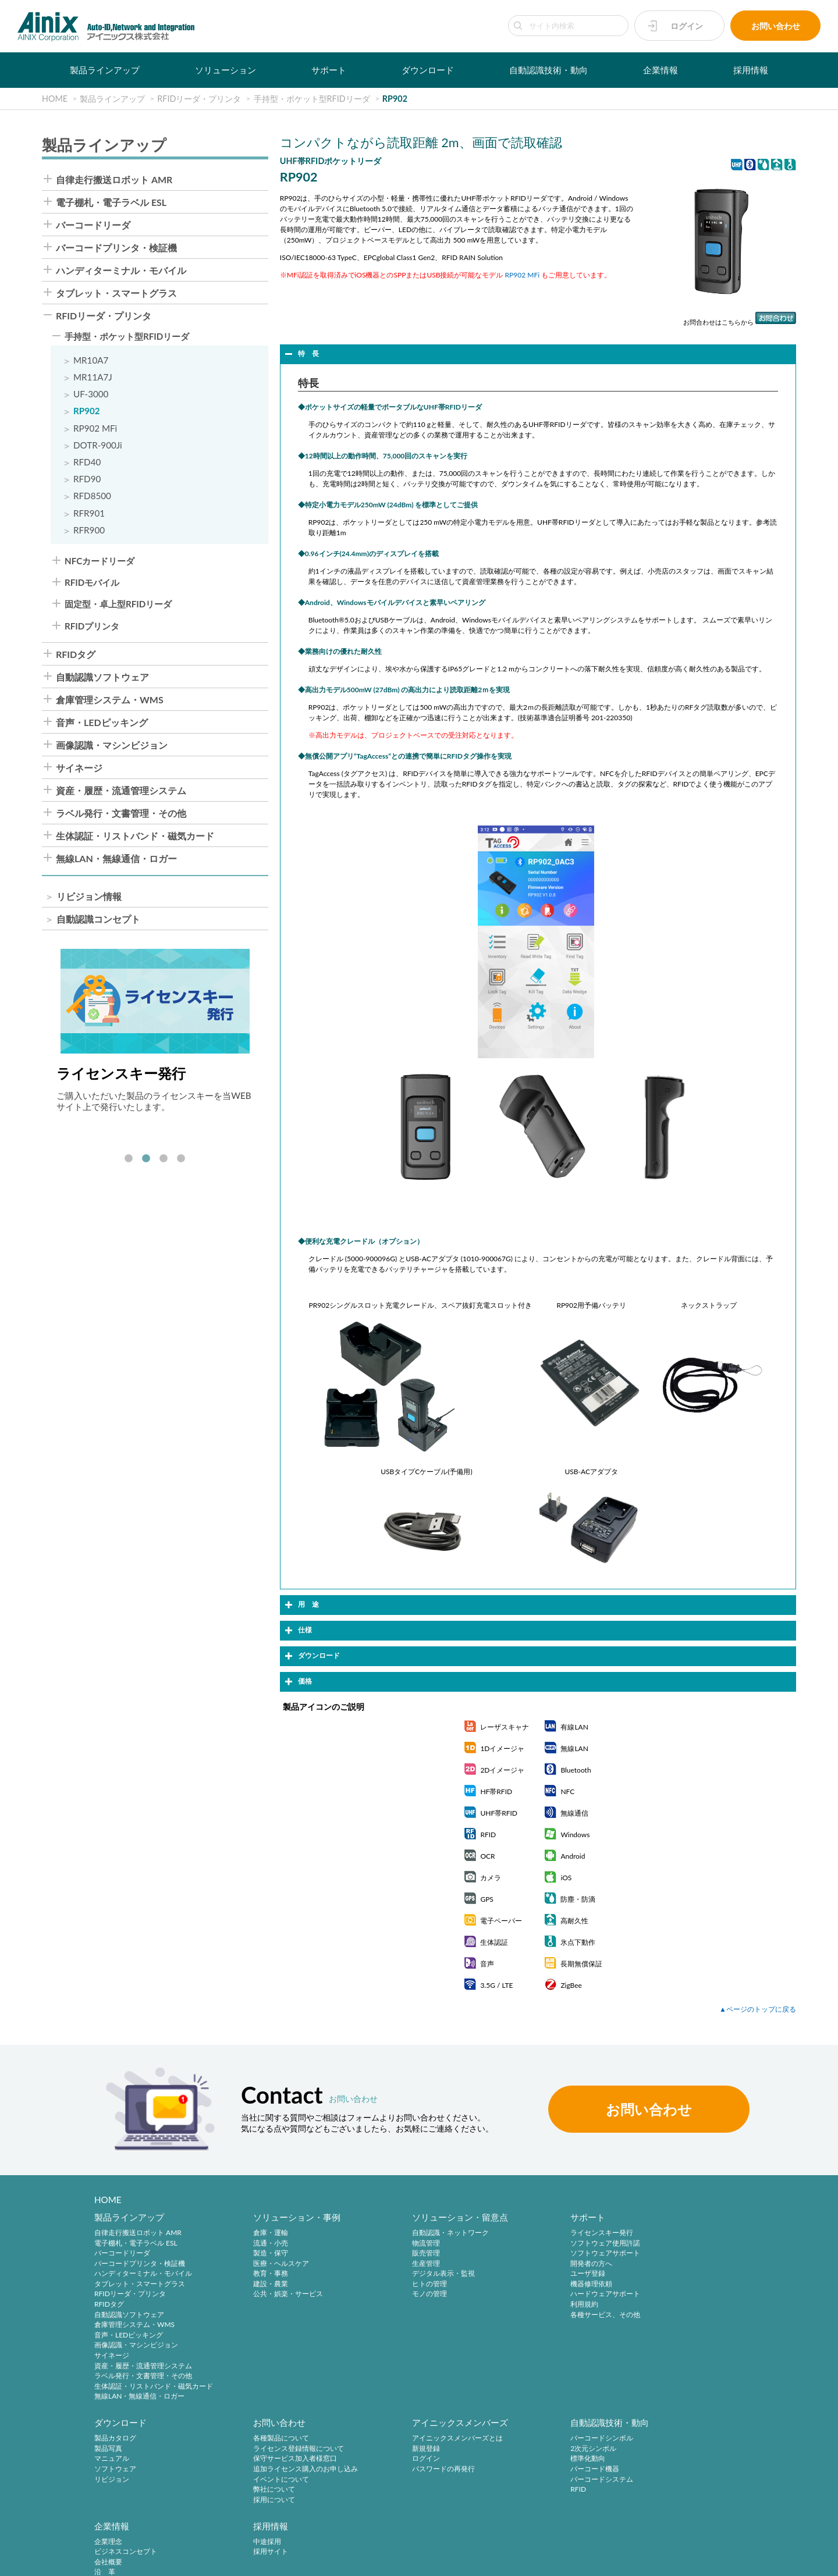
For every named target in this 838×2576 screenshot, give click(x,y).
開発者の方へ (535, 2264)
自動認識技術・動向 (548, 70)
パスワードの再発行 (266, 2469)
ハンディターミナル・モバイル (121, 270)
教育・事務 (252, 2273)
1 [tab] (128, 1159)
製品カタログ (676, 2233)
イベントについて (122, 2479)
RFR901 (89, 513)
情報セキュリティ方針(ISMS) (291, 2560)
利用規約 (528, 2304)
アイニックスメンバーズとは (280, 2439)
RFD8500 (92, 496)
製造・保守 (252, 2253)
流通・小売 (252, 2243)
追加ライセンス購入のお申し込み (146, 2469)
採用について (115, 2500)
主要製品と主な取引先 (549, 2490)
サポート (328, 70)
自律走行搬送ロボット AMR (114, 179)
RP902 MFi (95, 428)
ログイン (686, 26)
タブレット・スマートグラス (116, 293)
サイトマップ (369, 2560)
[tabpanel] (155, 1030)
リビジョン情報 (89, 896)
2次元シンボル (397, 2449)
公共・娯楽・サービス (269, 2294)
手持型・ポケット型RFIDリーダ (127, 336)
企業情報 (660, 70)
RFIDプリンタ (92, 626)
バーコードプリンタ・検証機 (116, 247)
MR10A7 (90, 360)
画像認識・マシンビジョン (112, 745)
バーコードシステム (405, 2479)
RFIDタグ (75, 654)
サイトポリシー (36, 2560)
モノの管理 (391, 2294)
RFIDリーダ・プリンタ (103, 316)
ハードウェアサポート (549, 2294)
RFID (382, 2490)
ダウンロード (428, 70)
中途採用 (669, 2439)
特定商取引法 (175, 2560)
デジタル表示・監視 (405, 2273)
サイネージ (79, 768)
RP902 (86, 411)
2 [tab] (146, 1159)
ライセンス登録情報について (139, 2449)
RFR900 (89, 530)
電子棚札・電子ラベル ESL (111, 202)
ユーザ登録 (531, 2273)
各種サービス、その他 (549, 2315)
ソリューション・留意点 (422, 2217)
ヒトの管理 (391, 2284)
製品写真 (669, 2243)
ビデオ (524, 2510)
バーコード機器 (398, 2469)
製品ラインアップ (105, 70)
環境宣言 (221, 2560)
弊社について (115, 2490)
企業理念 (528, 2439)
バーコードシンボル (405, 2439)
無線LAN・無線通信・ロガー (116, 858)
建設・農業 (252, 2284)
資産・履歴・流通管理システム (121, 790)
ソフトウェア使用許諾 (549, 2243)
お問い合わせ (775, 26)
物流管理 (388, 2243)
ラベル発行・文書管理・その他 (121, 813)
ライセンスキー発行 (545, 2233)
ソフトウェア (676, 2264)
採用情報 (750, 70)
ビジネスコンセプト (545, 2449)
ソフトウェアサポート (549, 2253)
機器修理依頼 (535, 2284)
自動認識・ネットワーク (412, 2233)
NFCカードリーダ (99, 561)
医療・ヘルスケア (262, 2264)
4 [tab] (181, 1159)
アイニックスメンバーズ (283, 2423)
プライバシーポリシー (107, 2560)
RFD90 (87, 479)
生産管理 (388, 2264)
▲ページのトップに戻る (757, 2009)
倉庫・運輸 (252, 2233)
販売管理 (388, 2253)
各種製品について (122, 2439)
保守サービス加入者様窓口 (136, 2459)
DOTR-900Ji (97, 445)
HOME (108, 2199)
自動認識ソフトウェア (102, 677)
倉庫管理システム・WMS (110, 700)
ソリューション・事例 (278, 2217)
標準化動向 (391, 2459)
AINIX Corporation (730, 2560)
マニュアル (672, 2253)
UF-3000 (90, 394)
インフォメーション (545, 2500)
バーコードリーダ (93, 225)
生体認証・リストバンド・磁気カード (135, 836)
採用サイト (672, 2449)
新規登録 (248, 2449)
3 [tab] (163, 1159)
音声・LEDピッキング (102, 722)
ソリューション (225, 70)
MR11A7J (92, 377)
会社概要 (528, 2459)
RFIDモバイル (92, 582)
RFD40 (87, 462)
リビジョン (672, 2273)
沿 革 (524, 2469)
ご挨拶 (524, 2479)
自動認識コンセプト (98, 919)
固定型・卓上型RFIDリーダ (118, 604)
